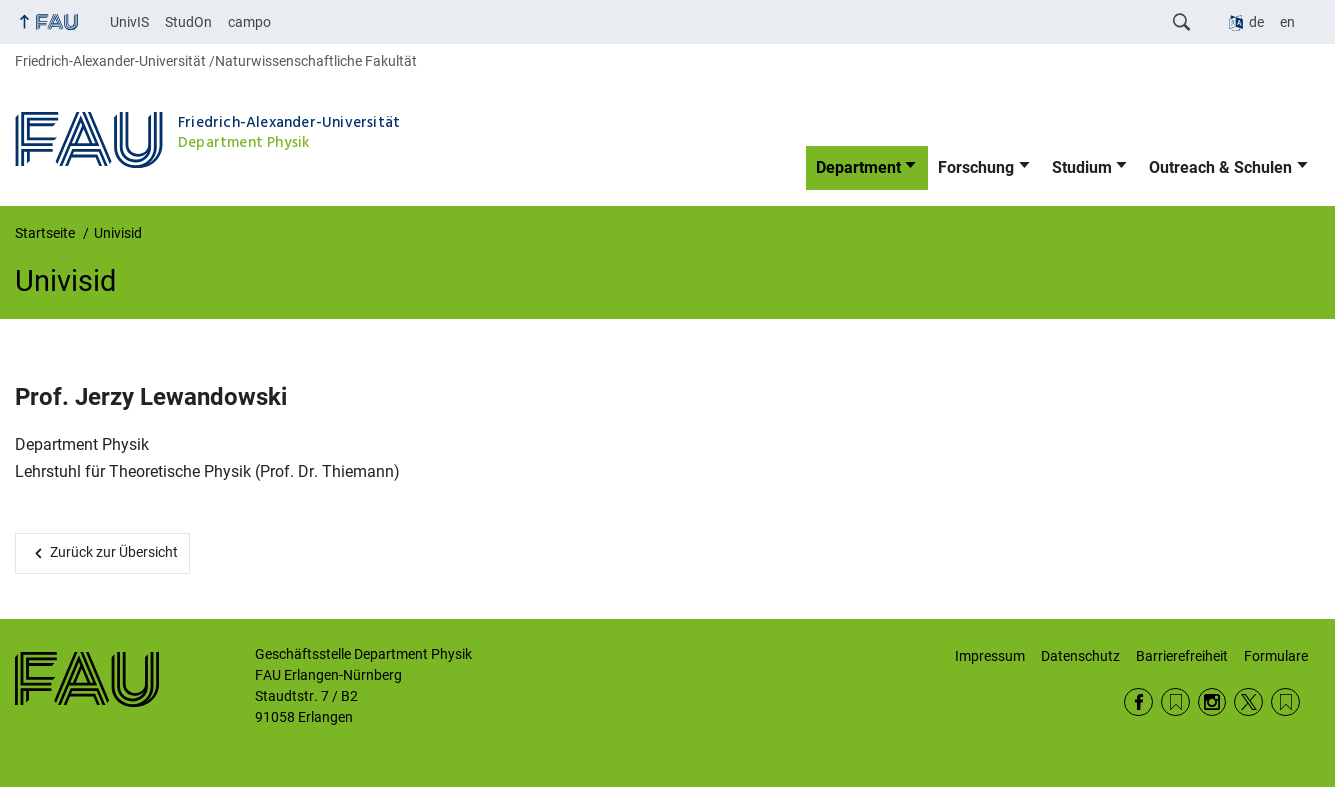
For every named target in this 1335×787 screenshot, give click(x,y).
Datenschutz (1080, 656)
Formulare (1276, 656)
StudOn (188, 22)
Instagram (1212, 702)
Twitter (1248, 702)
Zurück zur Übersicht (114, 552)
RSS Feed (1175, 702)
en (1287, 22)
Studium (1082, 167)
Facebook (1138, 702)
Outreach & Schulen (1220, 167)
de (1256, 22)
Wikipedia (1285, 702)
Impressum (990, 656)
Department (858, 167)
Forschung (976, 167)
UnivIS (129, 22)
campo (249, 22)
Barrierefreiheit (1182, 656)
